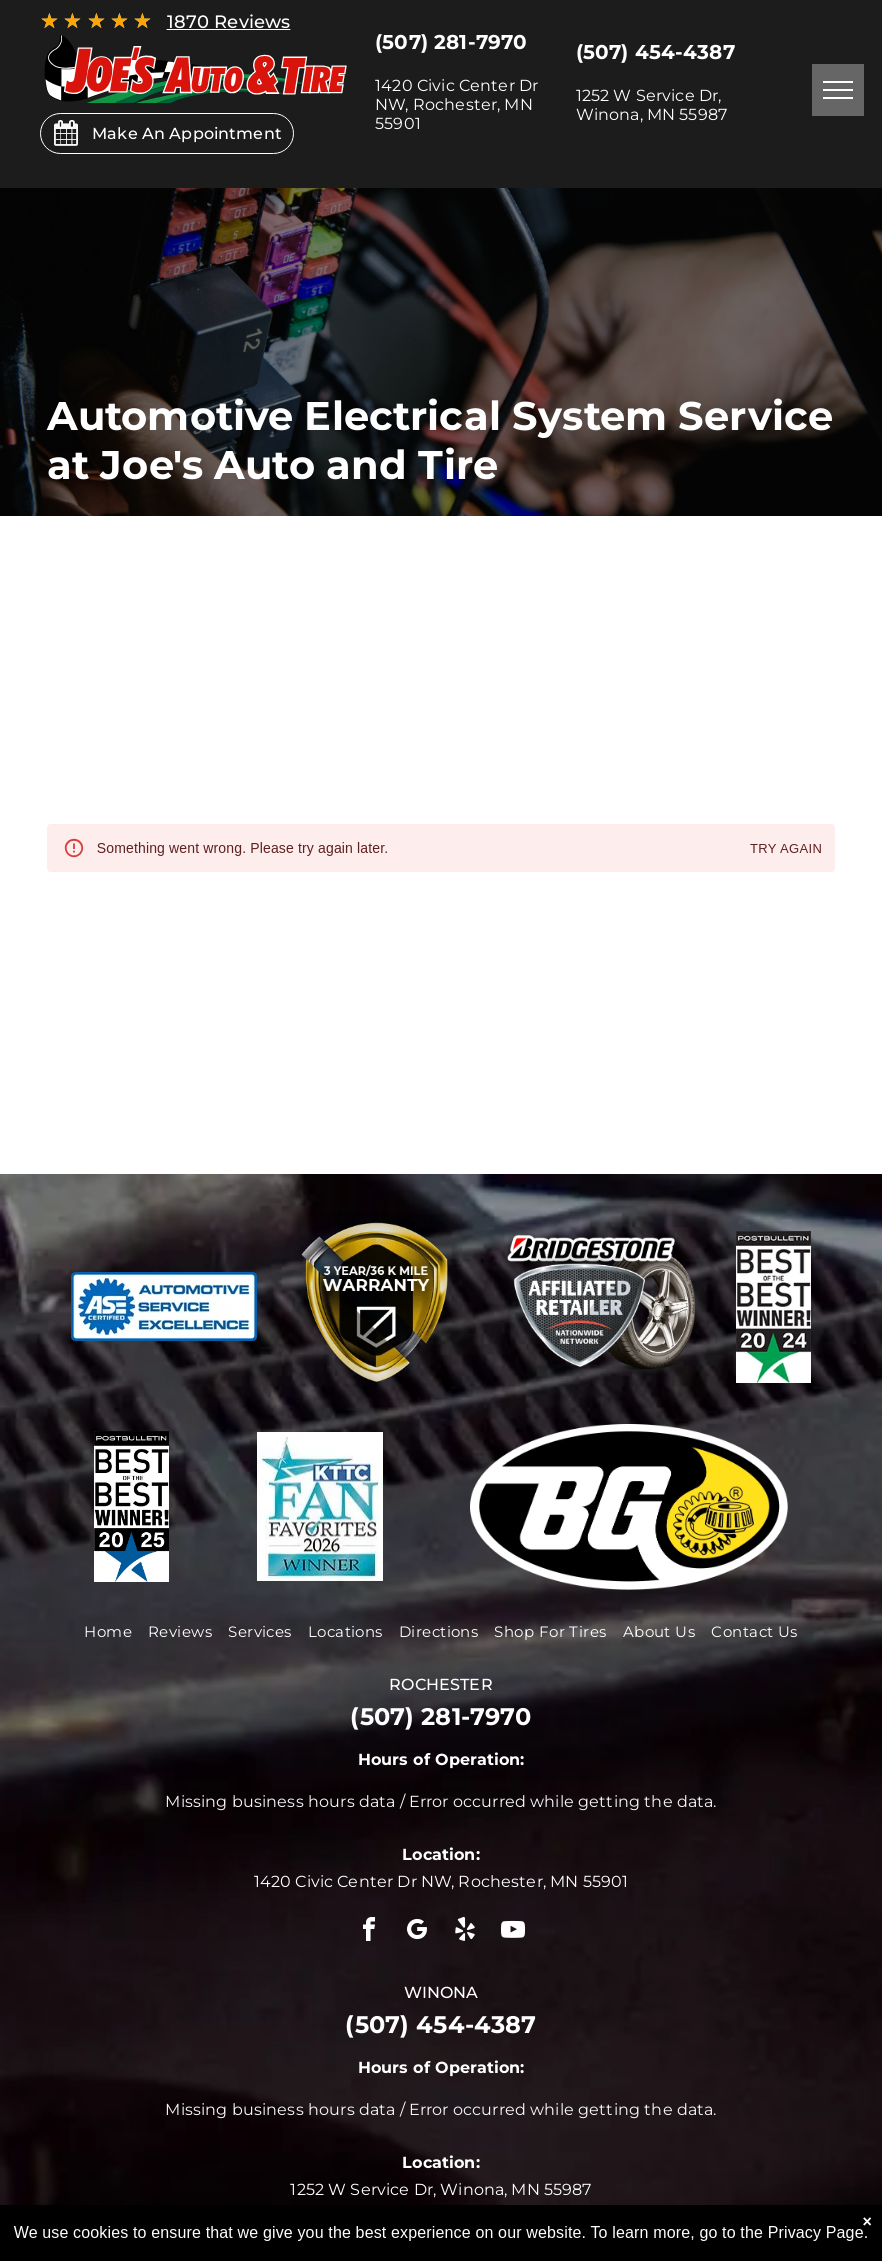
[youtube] (513, 1932)
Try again (786, 849)
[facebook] (369, 1932)
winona (441, 1992)
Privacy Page (816, 2232)
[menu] (838, 90)
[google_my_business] (417, 1932)
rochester (440, 1684)
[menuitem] (108, 1631)
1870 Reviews (229, 22)
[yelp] (465, 1932)
